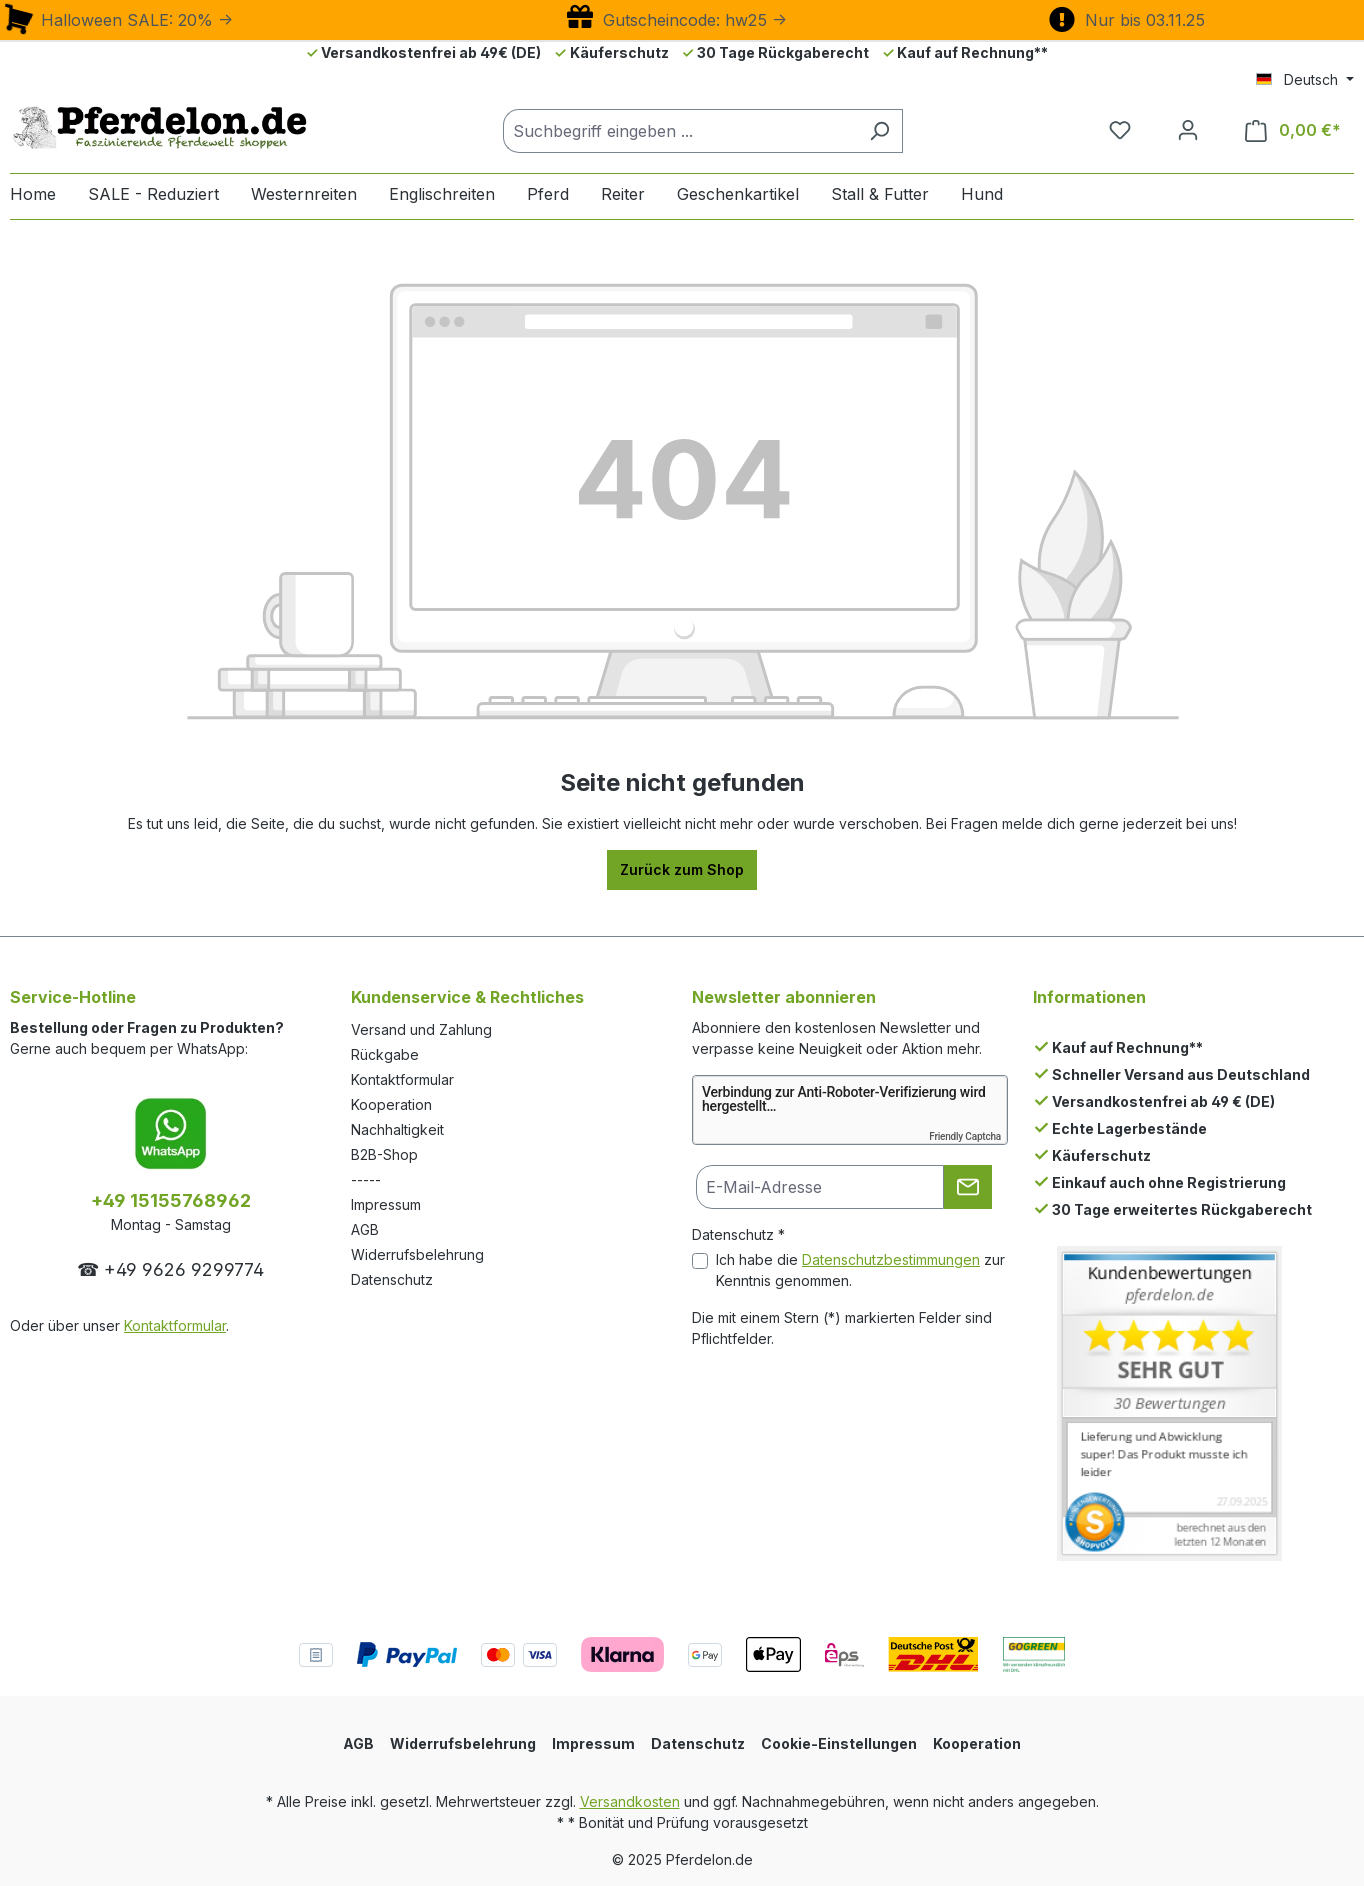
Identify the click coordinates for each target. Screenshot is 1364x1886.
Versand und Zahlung (421, 1029)
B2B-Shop (384, 1154)
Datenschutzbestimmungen (891, 1259)
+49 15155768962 (171, 1200)
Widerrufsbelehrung (417, 1254)
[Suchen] (879, 131)
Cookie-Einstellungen (839, 1743)
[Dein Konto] (1188, 130)
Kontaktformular (175, 1325)
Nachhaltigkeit (397, 1129)
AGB (365, 1229)
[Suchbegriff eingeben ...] (680, 131)
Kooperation (391, 1104)
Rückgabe (385, 1054)
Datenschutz (392, 1279)
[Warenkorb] (1293, 130)
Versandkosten (630, 1801)
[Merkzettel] (1120, 130)
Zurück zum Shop (682, 869)
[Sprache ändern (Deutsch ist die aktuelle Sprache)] (1305, 80)
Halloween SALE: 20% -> (117, 20)
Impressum (386, 1204)
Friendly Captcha (965, 1136)
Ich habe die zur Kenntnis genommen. (860, 1270)
